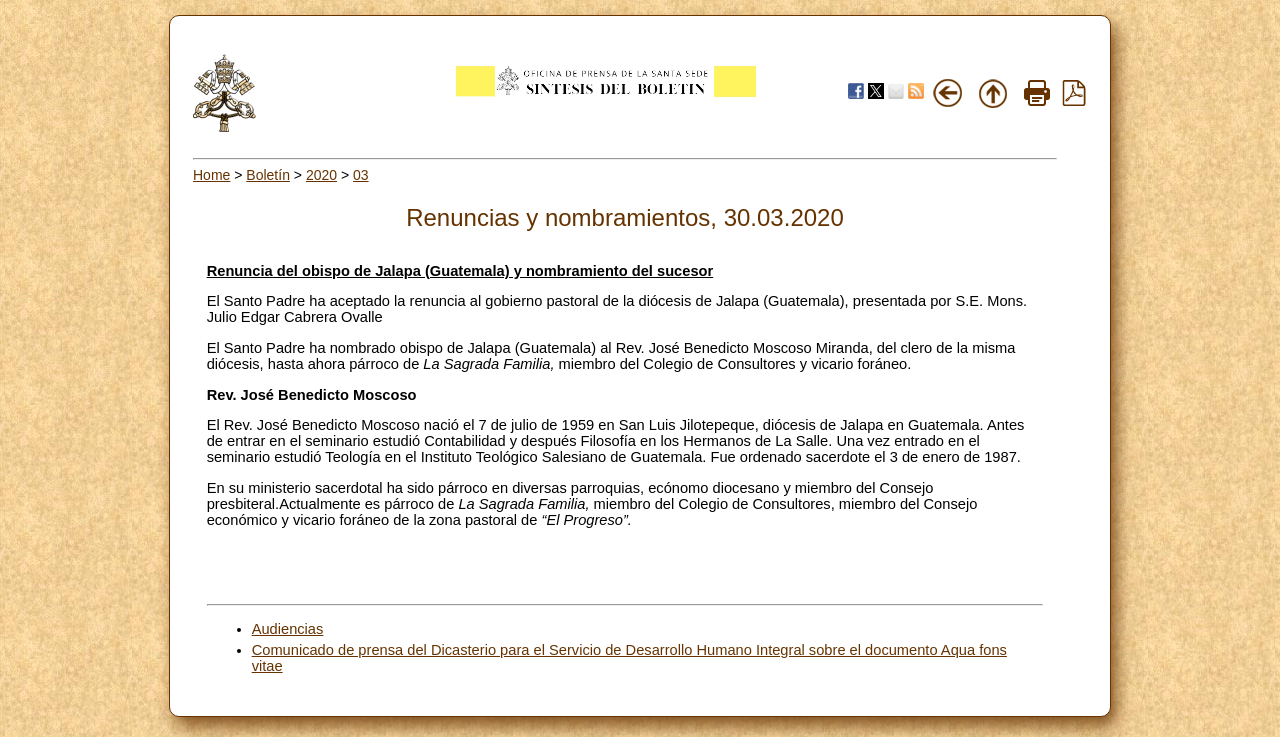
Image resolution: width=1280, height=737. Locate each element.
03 (361, 175)
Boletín (268, 175)
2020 (321, 175)
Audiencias (288, 629)
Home (211, 175)
